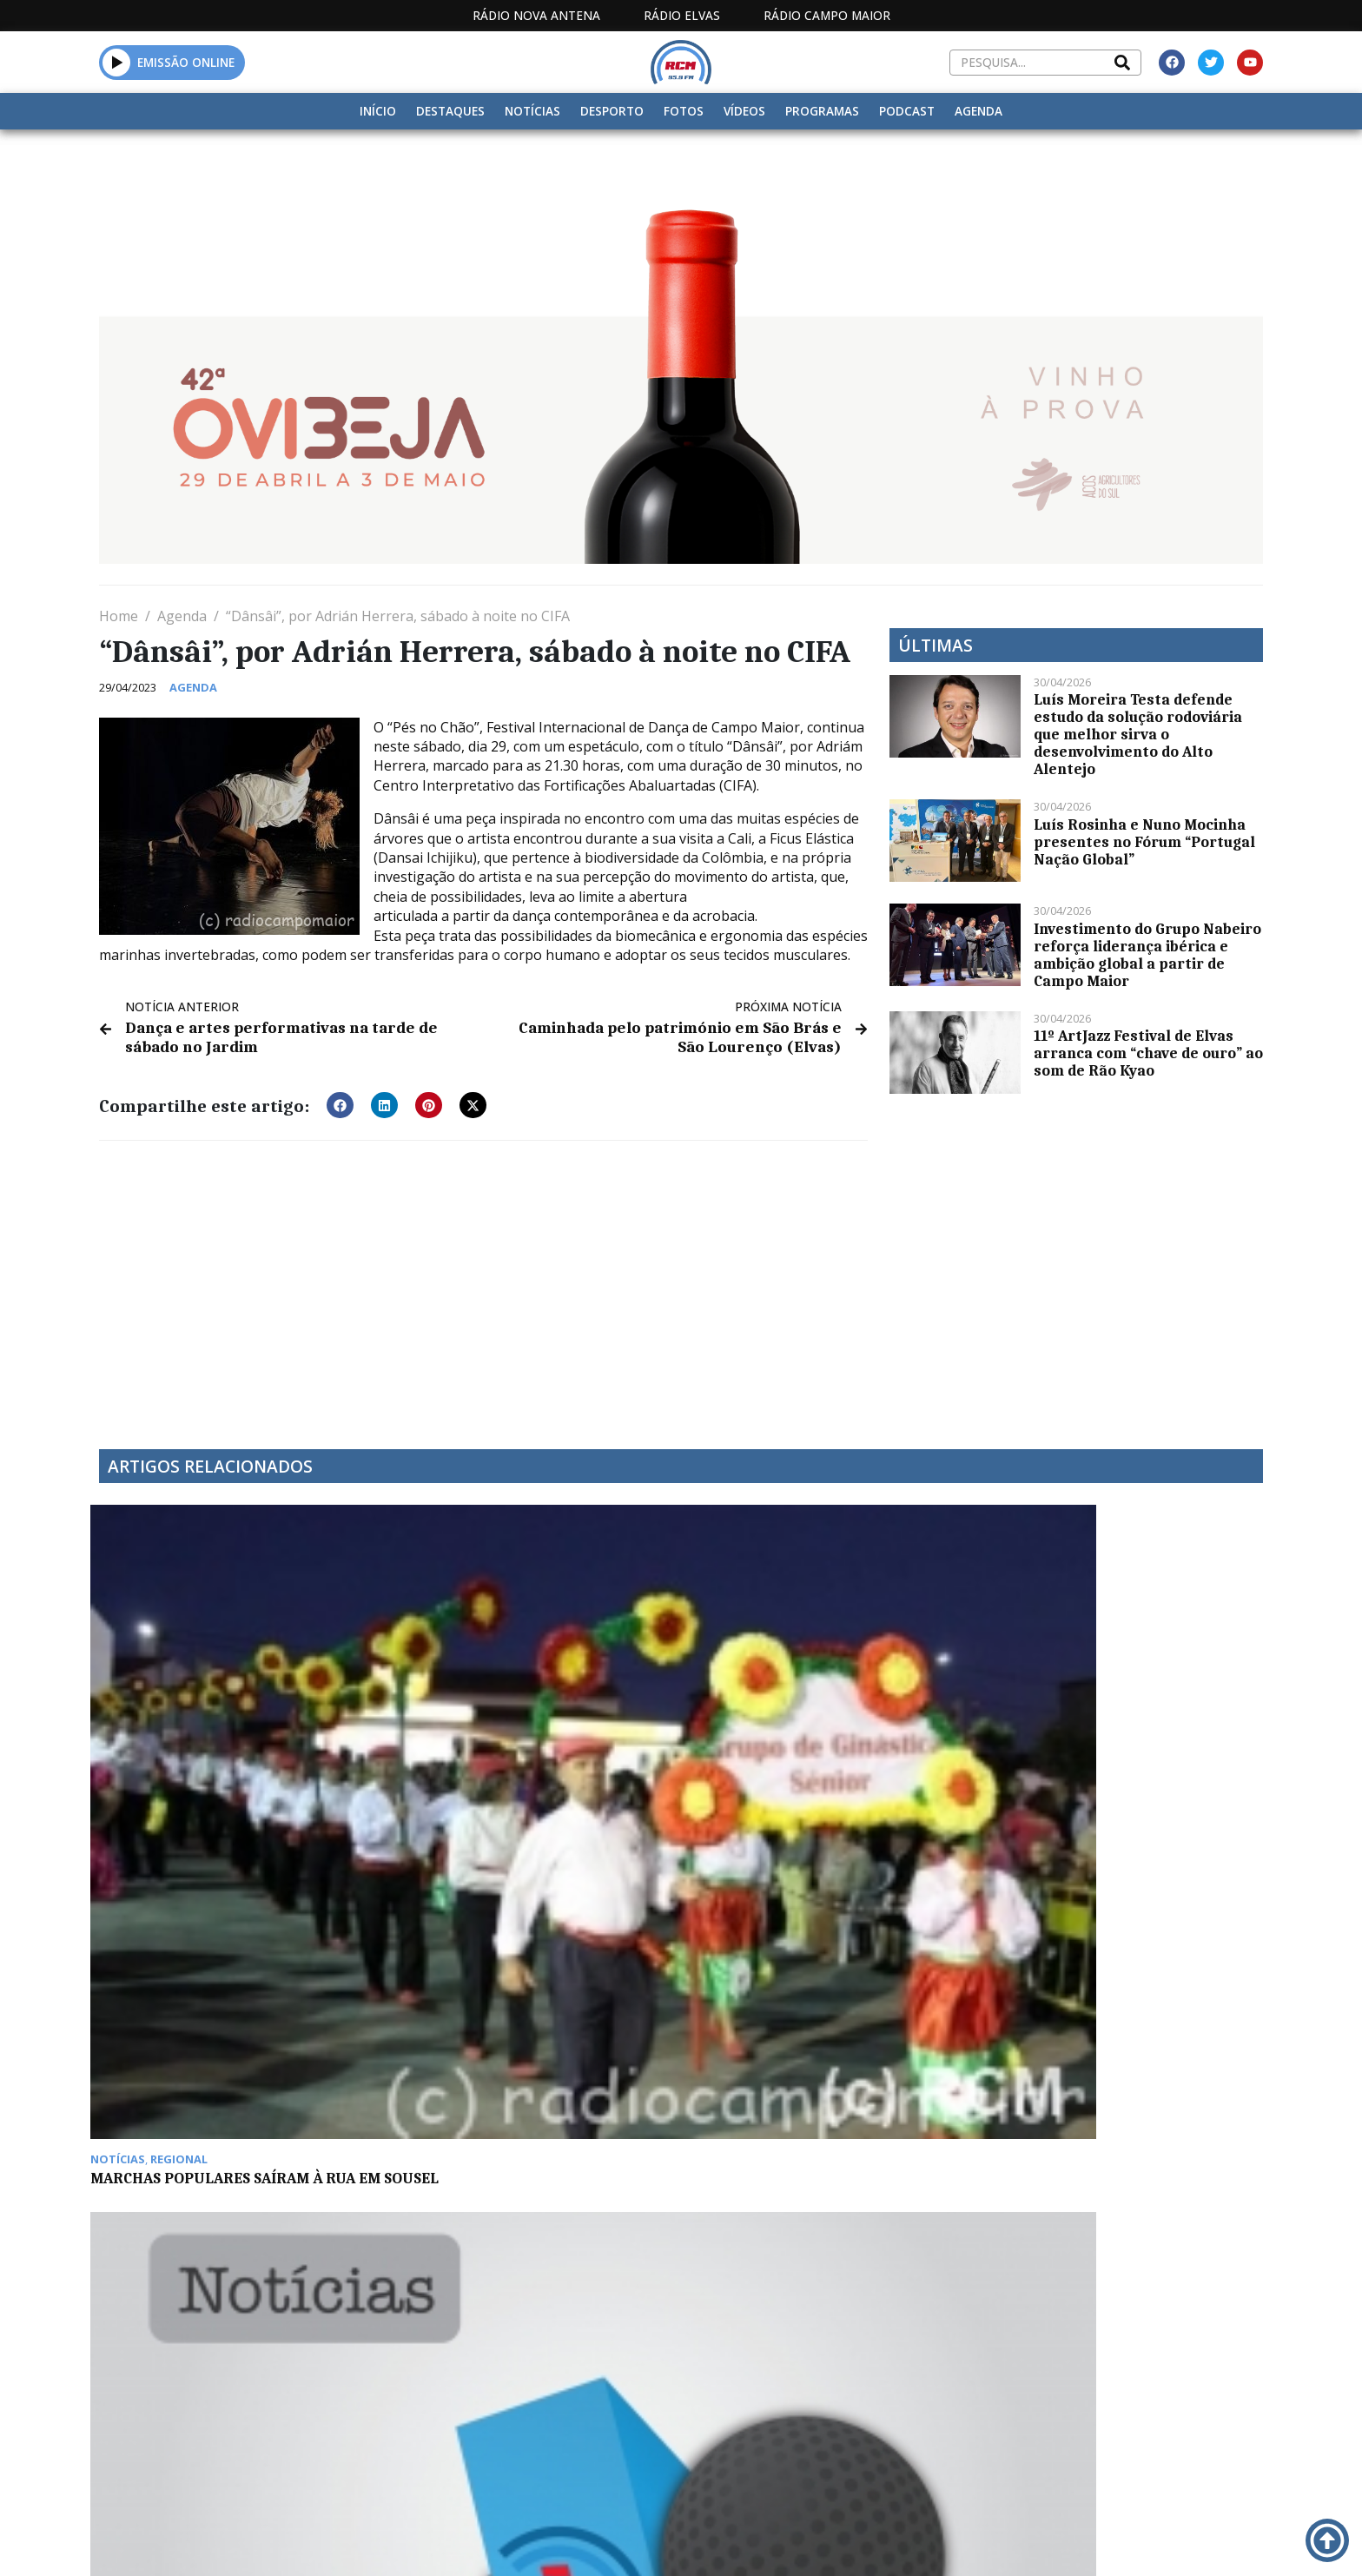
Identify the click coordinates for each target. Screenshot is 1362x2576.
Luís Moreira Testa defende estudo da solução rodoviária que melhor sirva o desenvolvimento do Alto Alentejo (1138, 734)
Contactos (939, 2393)
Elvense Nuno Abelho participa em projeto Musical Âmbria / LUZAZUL (1114, 1722)
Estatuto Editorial (675, 2393)
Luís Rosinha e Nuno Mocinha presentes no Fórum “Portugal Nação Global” (1144, 842)
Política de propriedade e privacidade (1137, 2393)
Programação (820, 2393)
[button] (116, 62)
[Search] (1122, 62)
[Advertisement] (483, 1280)
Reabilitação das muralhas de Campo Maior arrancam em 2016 (529, 1983)
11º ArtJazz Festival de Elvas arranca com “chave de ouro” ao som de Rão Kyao (1148, 1053)
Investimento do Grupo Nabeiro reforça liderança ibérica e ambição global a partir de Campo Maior (1147, 955)
